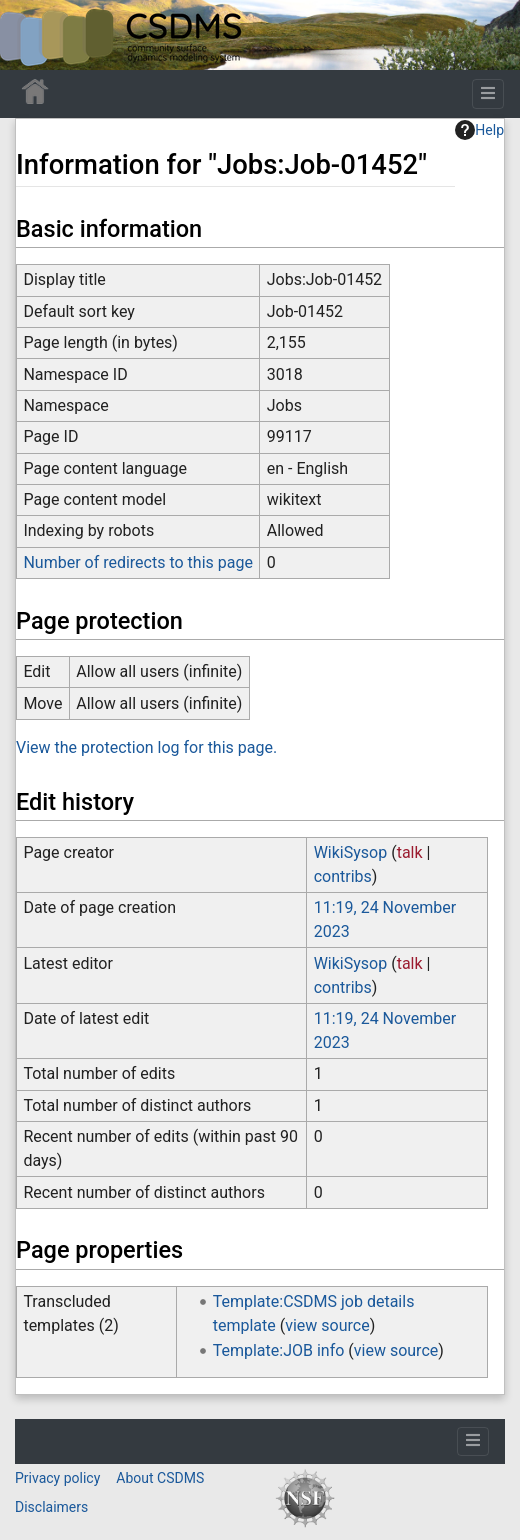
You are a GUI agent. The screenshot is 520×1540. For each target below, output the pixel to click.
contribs (343, 876)
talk (410, 852)
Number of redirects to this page (138, 562)
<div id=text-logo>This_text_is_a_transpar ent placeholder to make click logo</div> (32, 35)
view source (327, 1325)
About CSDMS (160, 1478)
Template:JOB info (279, 1350)
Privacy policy (57, 1478)
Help (479, 130)
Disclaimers (51, 1507)
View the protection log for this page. (146, 747)
